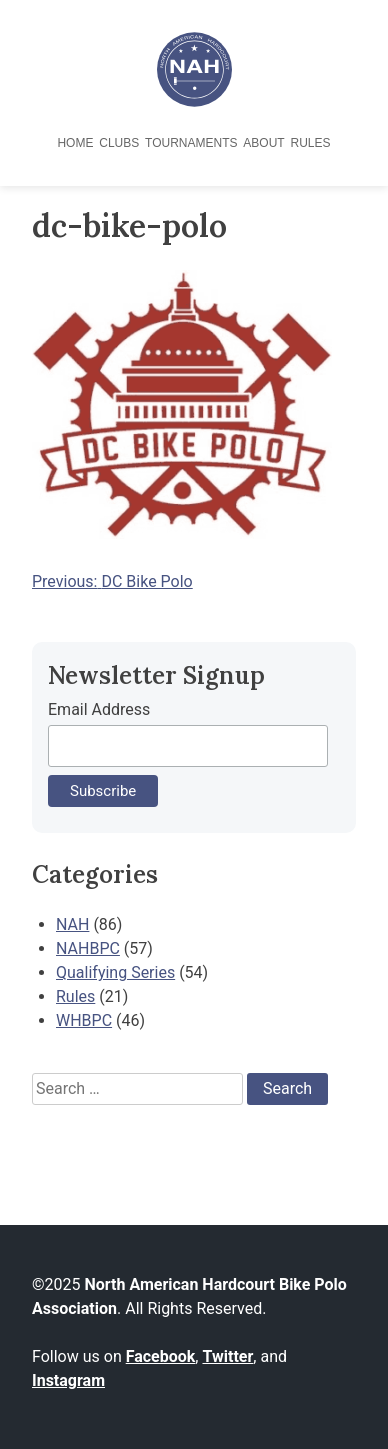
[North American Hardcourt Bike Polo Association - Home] (194, 101)
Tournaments (191, 143)
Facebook (161, 1356)
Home (75, 143)
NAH (72, 924)
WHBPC (84, 1020)
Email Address (99, 709)
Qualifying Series (115, 972)
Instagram (68, 1380)
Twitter (227, 1356)
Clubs (119, 143)
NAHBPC (88, 948)
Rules (311, 143)
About (263, 143)
